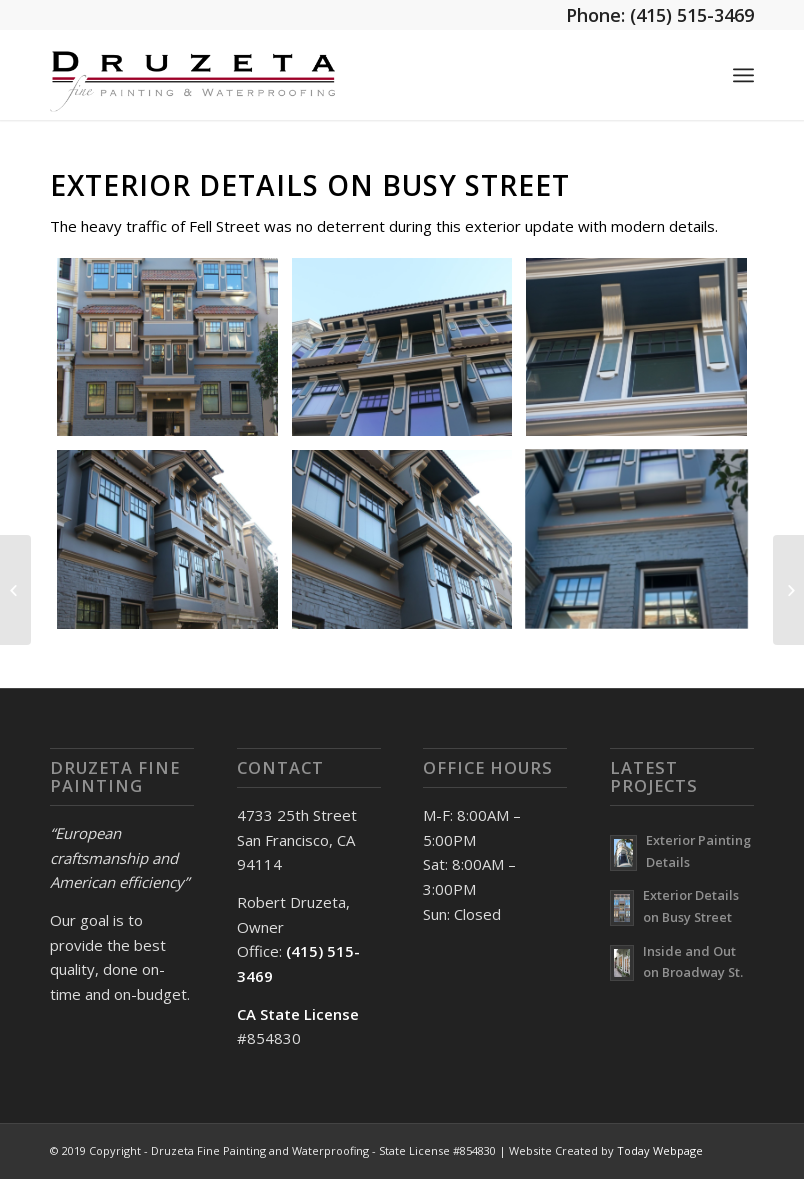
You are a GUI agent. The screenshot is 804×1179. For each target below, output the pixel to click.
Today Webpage (660, 1150)
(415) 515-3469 (692, 15)
